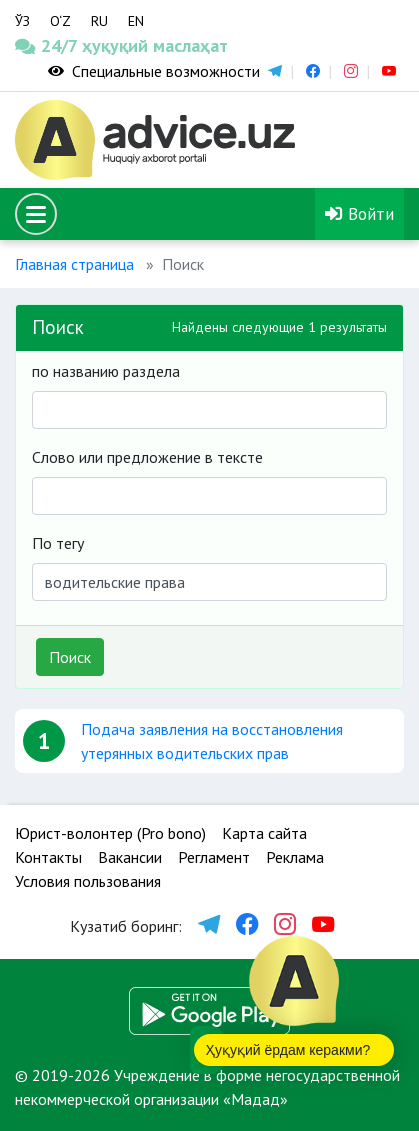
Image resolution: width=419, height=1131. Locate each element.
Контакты (48, 857)
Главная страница (74, 264)
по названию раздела (106, 371)
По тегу (58, 543)
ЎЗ (22, 21)
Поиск (70, 657)
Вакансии (130, 857)
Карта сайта (264, 833)
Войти (359, 213)
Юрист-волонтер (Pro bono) (110, 833)
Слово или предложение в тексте (147, 457)
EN (136, 21)
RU (99, 21)
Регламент (214, 857)
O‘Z (60, 21)
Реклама (295, 857)
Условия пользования (88, 881)
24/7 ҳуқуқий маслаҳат (52, 45)
